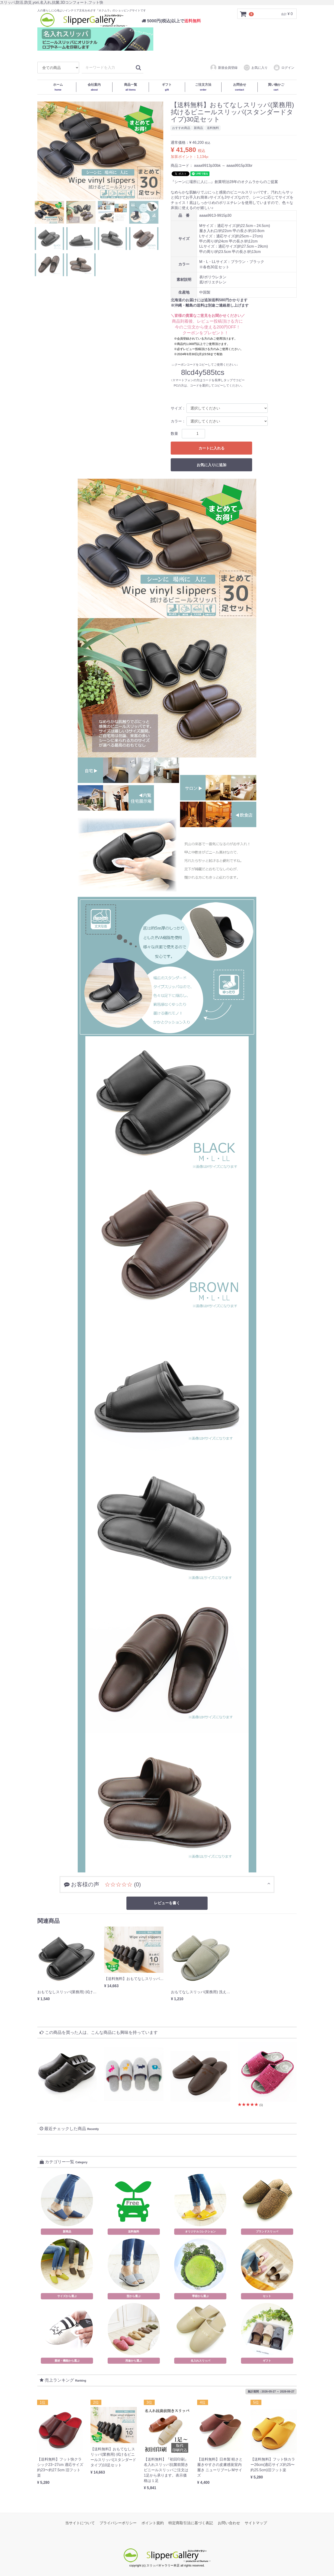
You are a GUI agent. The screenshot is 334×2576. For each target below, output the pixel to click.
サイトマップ (256, 2523)
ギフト (167, 87)
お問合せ (239, 87)
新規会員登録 (224, 67)
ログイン (283, 67)
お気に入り (255, 67)
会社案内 (94, 87)
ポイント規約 (152, 2523)
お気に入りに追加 (211, 465)
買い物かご (276, 87)
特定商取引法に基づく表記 (190, 2523)
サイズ (176, 408)
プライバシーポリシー (118, 2523)
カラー (176, 421)
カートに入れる (212, 448)
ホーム (58, 87)
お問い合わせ (229, 2523)
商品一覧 (130, 87)
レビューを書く (167, 1903)
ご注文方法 (203, 87)
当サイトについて (80, 2523)
